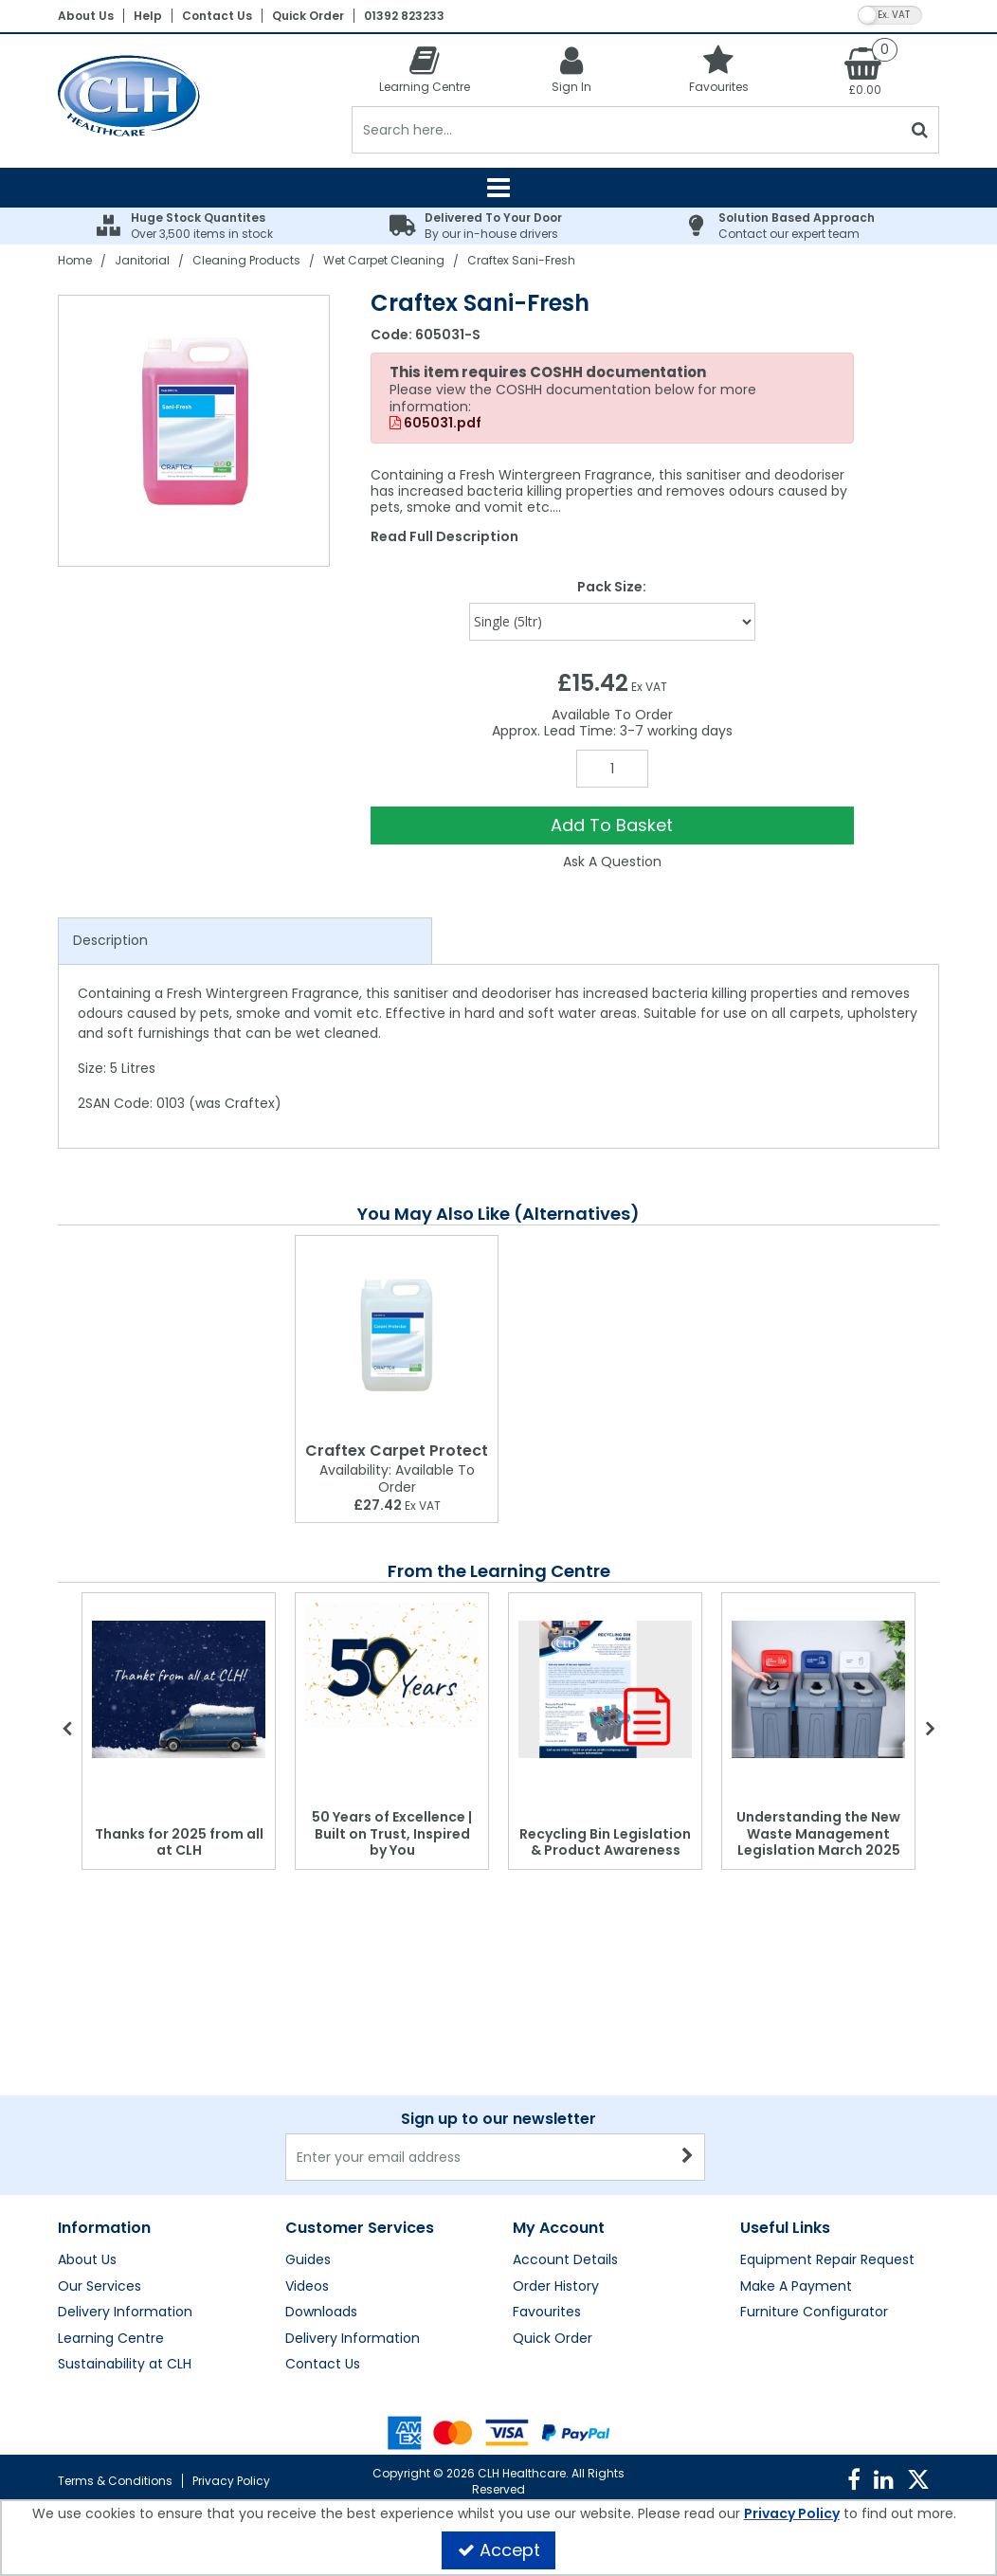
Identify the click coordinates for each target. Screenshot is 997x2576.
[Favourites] (718, 68)
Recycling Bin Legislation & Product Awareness (605, 1842)
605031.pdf (435, 423)
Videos (307, 2286)
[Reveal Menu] (498, 188)
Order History (556, 2286)
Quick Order (308, 16)
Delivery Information (125, 2312)
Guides (308, 2260)
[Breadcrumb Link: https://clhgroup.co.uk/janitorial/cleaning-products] (246, 260)
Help (148, 16)
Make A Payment (796, 2286)
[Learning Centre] (425, 68)
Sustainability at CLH (124, 2364)
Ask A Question (612, 861)
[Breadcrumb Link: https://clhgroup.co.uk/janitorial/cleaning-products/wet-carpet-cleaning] (383, 260)
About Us (86, 16)
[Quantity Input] (612, 769)
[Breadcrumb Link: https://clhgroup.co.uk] (75, 260)
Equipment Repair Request (827, 2260)
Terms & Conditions (115, 2481)
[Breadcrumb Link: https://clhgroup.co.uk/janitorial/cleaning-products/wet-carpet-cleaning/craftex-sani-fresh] (521, 260)
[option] (195, 431)
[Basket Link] (865, 70)
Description (110, 940)
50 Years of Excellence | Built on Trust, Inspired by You (392, 1833)
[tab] (245, 941)
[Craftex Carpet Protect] (396, 1334)
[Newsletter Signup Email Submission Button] (688, 2157)
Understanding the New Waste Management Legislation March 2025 (818, 1833)
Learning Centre (111, 2339)
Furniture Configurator (814, 2312)
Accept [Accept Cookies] (499, 2550)
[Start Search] (920, 130)
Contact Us (217, 16)
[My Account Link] (571, 68)
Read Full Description (444, 536)
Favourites (547, 2312)
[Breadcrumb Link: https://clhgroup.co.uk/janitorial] (142, 260)
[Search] (627, 130)
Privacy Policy (231, 2481)
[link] (854, 2480)
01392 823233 (404, 16)
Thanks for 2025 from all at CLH (179, 1842)
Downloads (321, 2312)
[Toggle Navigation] (498, 188)
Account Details (565, 2260)
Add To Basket (612, 825)
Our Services (99, 2286)
